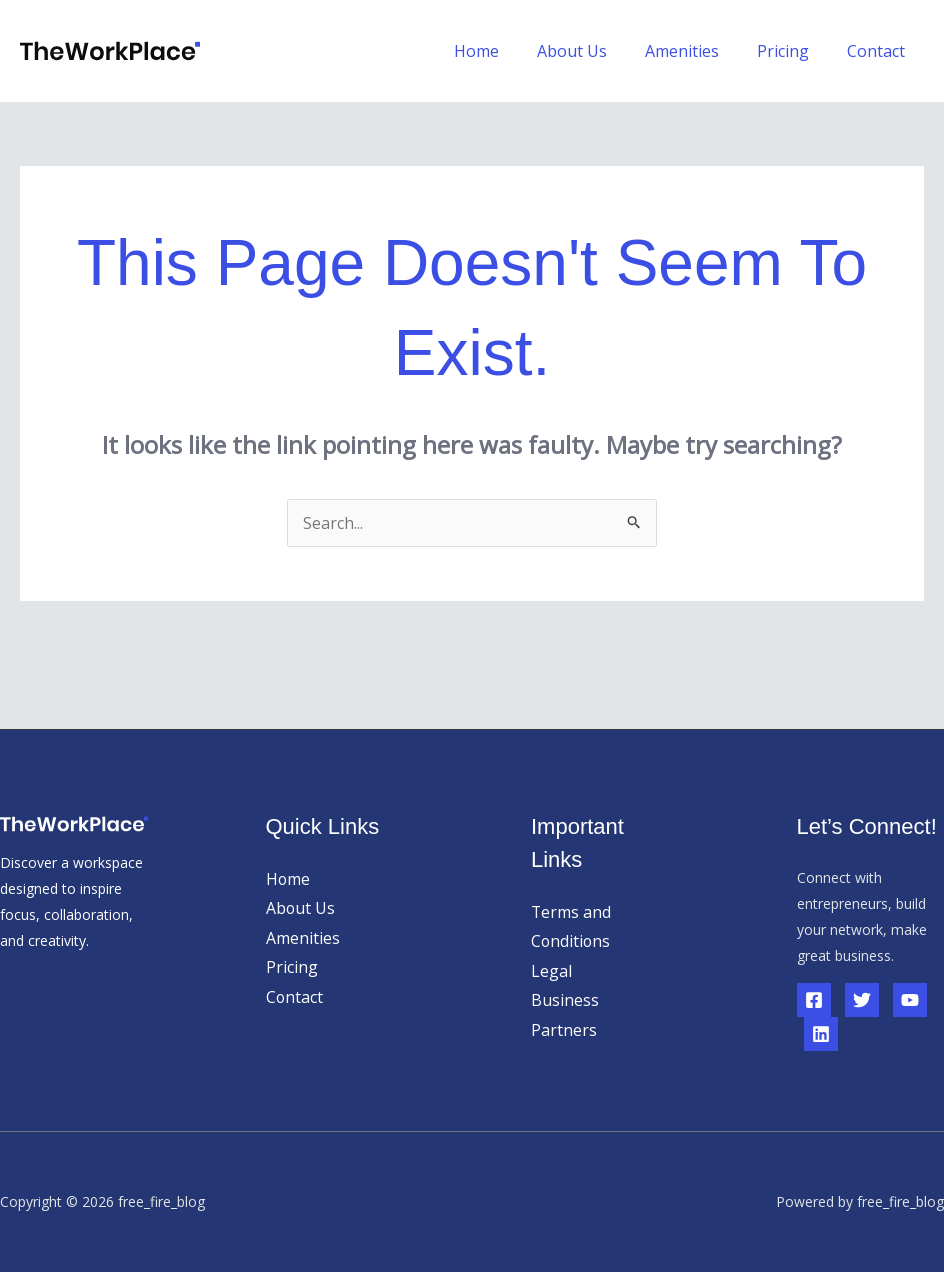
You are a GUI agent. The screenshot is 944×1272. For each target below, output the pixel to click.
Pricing (792, 51)
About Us (593, 51)
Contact (879, 51)
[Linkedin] (821, 1034)
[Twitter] (862, 1000)
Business (565, 1001)
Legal (551, 971)
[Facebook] (814, 1000)
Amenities (697, 51)
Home (503, 51)
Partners (564, 1030)
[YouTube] (910, 1000)
